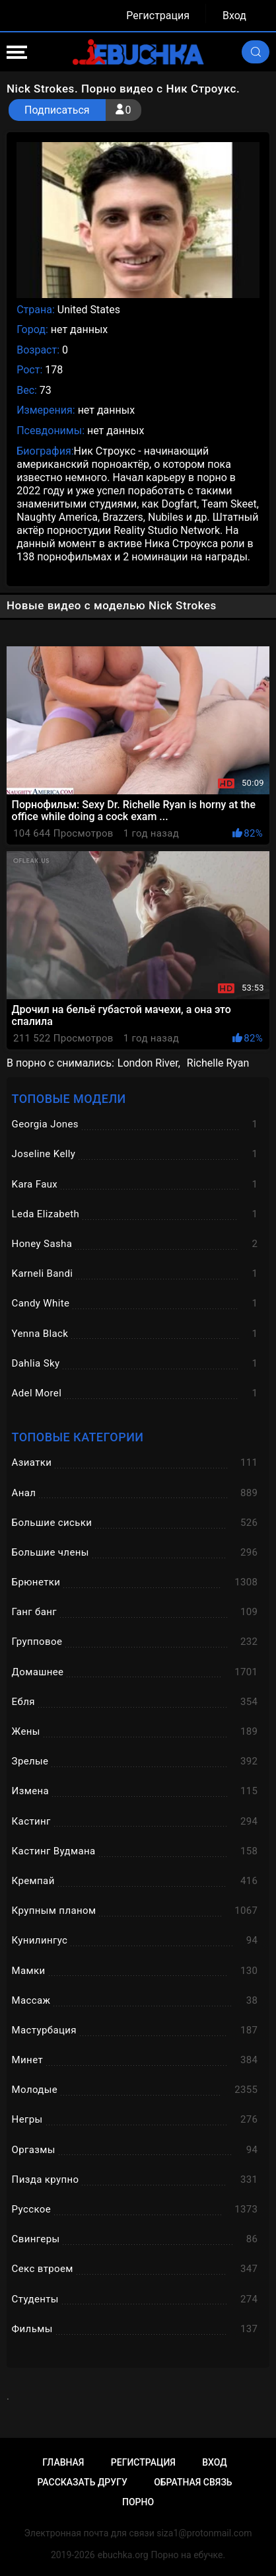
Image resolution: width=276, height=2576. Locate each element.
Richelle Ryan (218, 1063)
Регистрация (158, 15)
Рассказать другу (82, 2482)
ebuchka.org (123, 2555)
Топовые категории (78, 1437)
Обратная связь (193, 2482)
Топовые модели (69, 1099)
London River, (149, 1063)
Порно (138, 2502)
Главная (63, 2462)
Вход (234, 15)
